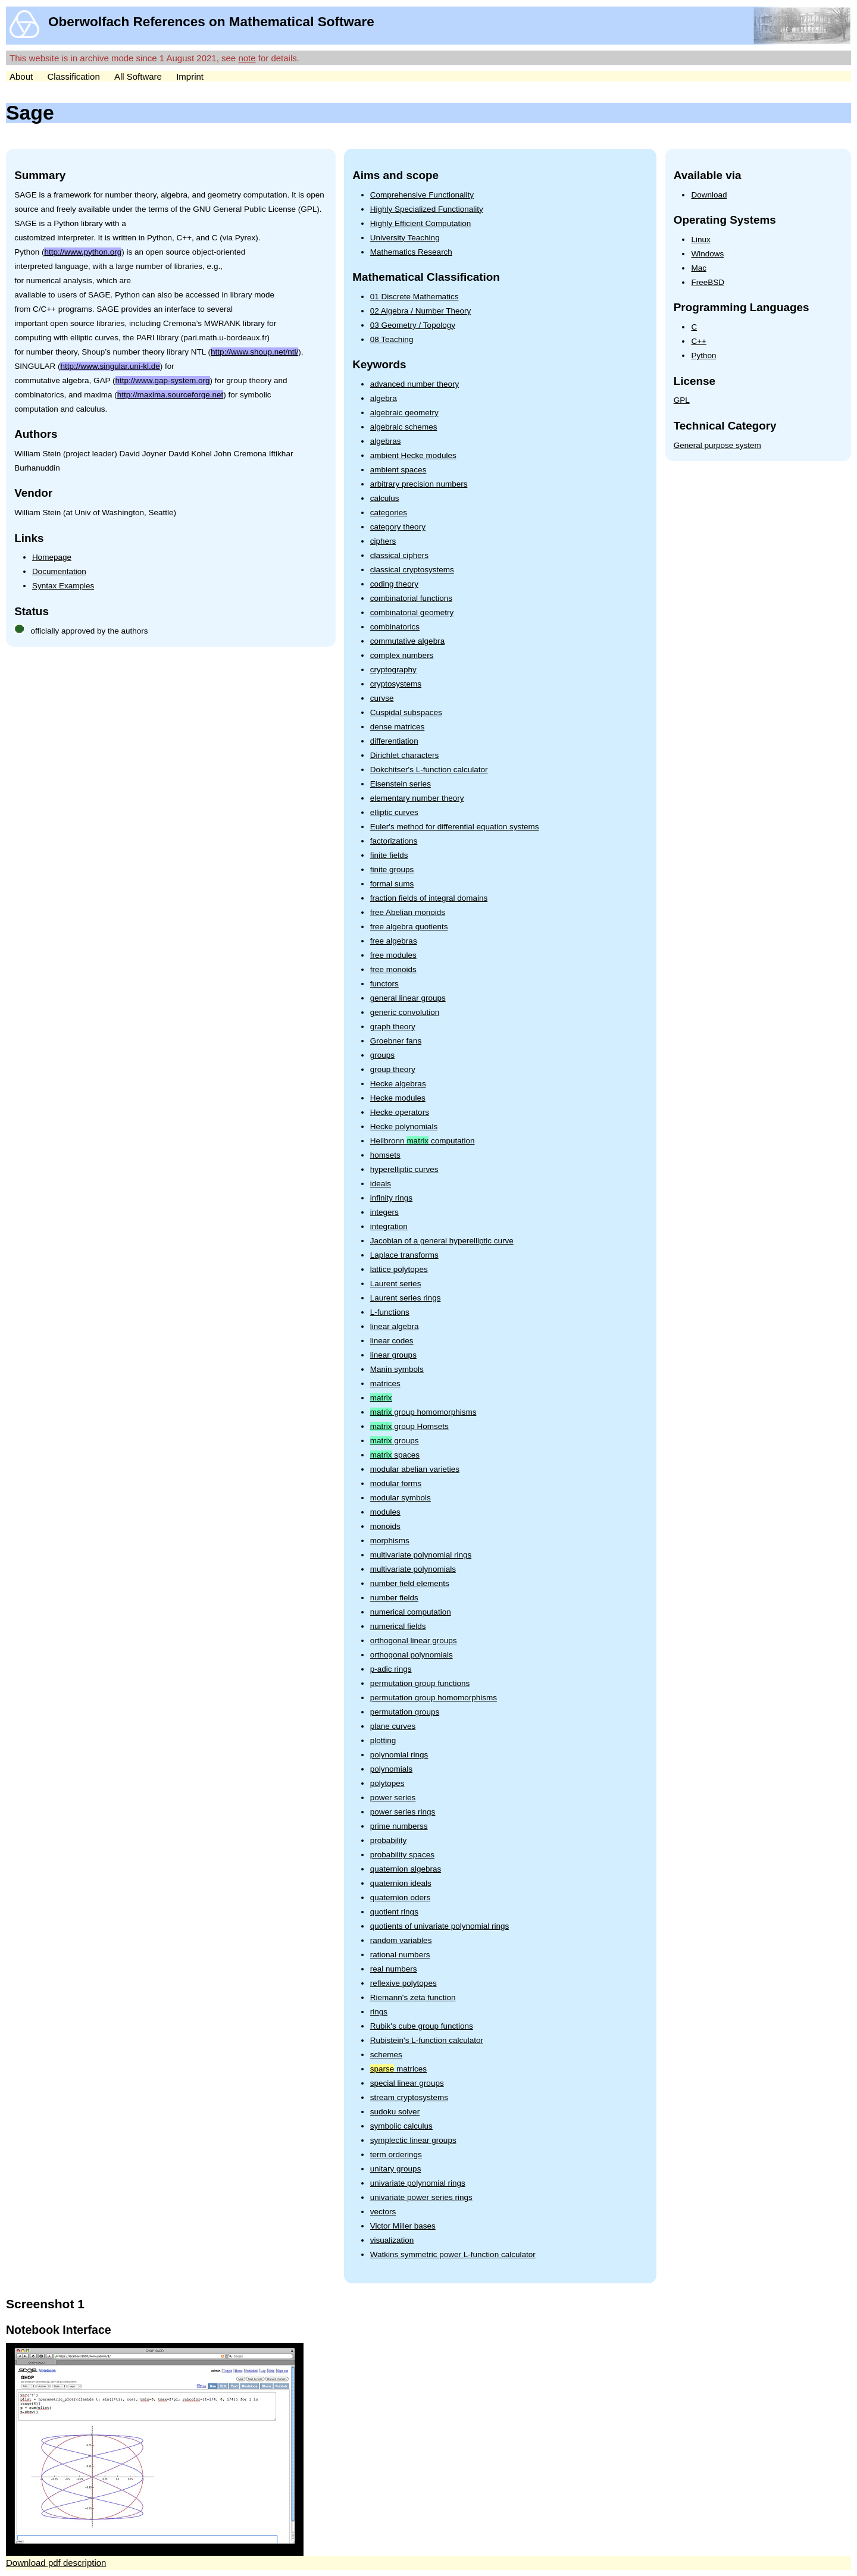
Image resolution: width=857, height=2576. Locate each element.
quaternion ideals (400, 1883)
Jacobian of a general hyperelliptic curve (442, 1240)
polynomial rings (399, 1754)
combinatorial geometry (411, 612)
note (246, 58)
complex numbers (402, 655)
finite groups (392, 869)
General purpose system (717, 445)
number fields (394, 1597)
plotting (383, 1740)
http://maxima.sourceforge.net (170, 394)
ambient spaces (398, 469)
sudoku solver (395, 2111)
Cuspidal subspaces (406, 712)
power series (393, 1797)
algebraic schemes (403, 426)
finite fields (389, 855)
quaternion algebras (405, 1868)
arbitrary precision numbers (419, 484)
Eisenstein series (400, 783)
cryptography (393, 669)
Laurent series (395, 1283)
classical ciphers (399, 555)
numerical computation (410, 1611)
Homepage (51, 557)
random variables (401, 1940)
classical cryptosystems (412, 569)
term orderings (396, 2154)
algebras (385, 441)
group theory (392, 1069)
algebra (383, 398)
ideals (380, 1183)
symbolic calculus (401, 2125)
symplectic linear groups (413, 2140)
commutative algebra (407, 641)
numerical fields (398, 1626)
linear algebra (394, 1326)
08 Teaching (392, 339)
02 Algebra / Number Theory (420, 310)
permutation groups (404, 1711)
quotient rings (394, 1911)
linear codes (392, 1340)
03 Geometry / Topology (412, 325)
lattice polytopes (399, 1269)
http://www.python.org (82, 251)
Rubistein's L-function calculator (426, 2040)
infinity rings (391, 1197)
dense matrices (397, 726)
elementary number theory (417, 798)
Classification (73, 76)
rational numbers (400, 1954)
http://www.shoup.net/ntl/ (254, 351)
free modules (393, 955)
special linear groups (407, 2083)
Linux (700, 239)
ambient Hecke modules (413, 455)
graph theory (392, 1026)
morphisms (389, 1540)
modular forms (395, 1483)
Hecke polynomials (403, 1126)
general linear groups (408, 998)
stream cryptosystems (409, 2097)
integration (389, 1226)
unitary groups (395, 2168)
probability (388, 1840)
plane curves (393, 1726)
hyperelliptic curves (404, 1169)
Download (709, 194)
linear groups (393, 1354)
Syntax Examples (63, 585)
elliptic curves (394, 812)
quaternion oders (400, 1897)
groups (382, 1055)
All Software (138, 76)
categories (388, 512)
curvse (382, 698)
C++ (698, 341)
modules (385, 1512)
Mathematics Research (411, 251)
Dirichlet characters (404, 755)
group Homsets (409, 1426)
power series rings (403, 1811)
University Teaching (405, 237)
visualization (392, 2240)
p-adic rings (391, 1669)
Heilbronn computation (422, 1140)
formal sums (392, 883)
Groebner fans (395, 1040)
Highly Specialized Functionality (426, 209)
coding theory (394, 583)
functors (384, 983)
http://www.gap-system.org (162, 380)
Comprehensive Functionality (422, 194)
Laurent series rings (405, 1297)
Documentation (59, 571)
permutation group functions (420, 1683)
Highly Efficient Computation (420, 223)
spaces (395, 1454)
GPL (682, 400)
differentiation (394, 741)
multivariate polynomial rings (420, 1554)
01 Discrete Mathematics (414, 296)
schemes (386, 2054)
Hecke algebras (398, 1083)
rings (378, 2011)
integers (384, 1212)
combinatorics (395, 626)
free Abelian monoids (407, 912)
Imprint (190, 76)
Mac (698, 268)
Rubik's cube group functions (421, 2026)
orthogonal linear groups (413, 1640)
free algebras (393, 940)
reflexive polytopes (403, 1983)
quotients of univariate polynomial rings (439, 1926)
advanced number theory (414, 384)
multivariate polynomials (413, 1569)
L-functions (389, 1312)
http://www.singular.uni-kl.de (109, 366)
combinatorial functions (411, 598)
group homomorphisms (423, 1412)
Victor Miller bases (403, 2225)
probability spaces (402, 1854)
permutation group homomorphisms (433, 1697)
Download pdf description (56, 2563)
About (21, 76)
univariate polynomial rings (417, 2183)
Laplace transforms (404, 1255)
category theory (398, 526)
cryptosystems (395, 683)
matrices (385, 1383)
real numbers (393, 1968)
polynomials (391, 1769)
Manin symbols (397, 1369)
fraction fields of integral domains (428, 898)
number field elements (409, 1583)
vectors (383, 2211)
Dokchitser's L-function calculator (429, 769)
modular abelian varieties (414, 1469)
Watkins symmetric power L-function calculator (453, 2254)
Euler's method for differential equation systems (454, 826)
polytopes (387, 1783)
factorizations (394, 840)
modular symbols (400, 1497)
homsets (385, 1155)
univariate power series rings (421, 2197)
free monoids (393, 969)
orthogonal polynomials (411, 1654)
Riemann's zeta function (413, 1997)
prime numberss (399, 1826)
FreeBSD (707, 282)
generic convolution (404, 1012)
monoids (385, 1526)
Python (703, 355)
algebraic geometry (404, 412)
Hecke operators (399, 1112)
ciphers (383, 541)
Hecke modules (398, 1097)
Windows (707, 253)
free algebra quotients (409, 926)
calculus (384, 498)
